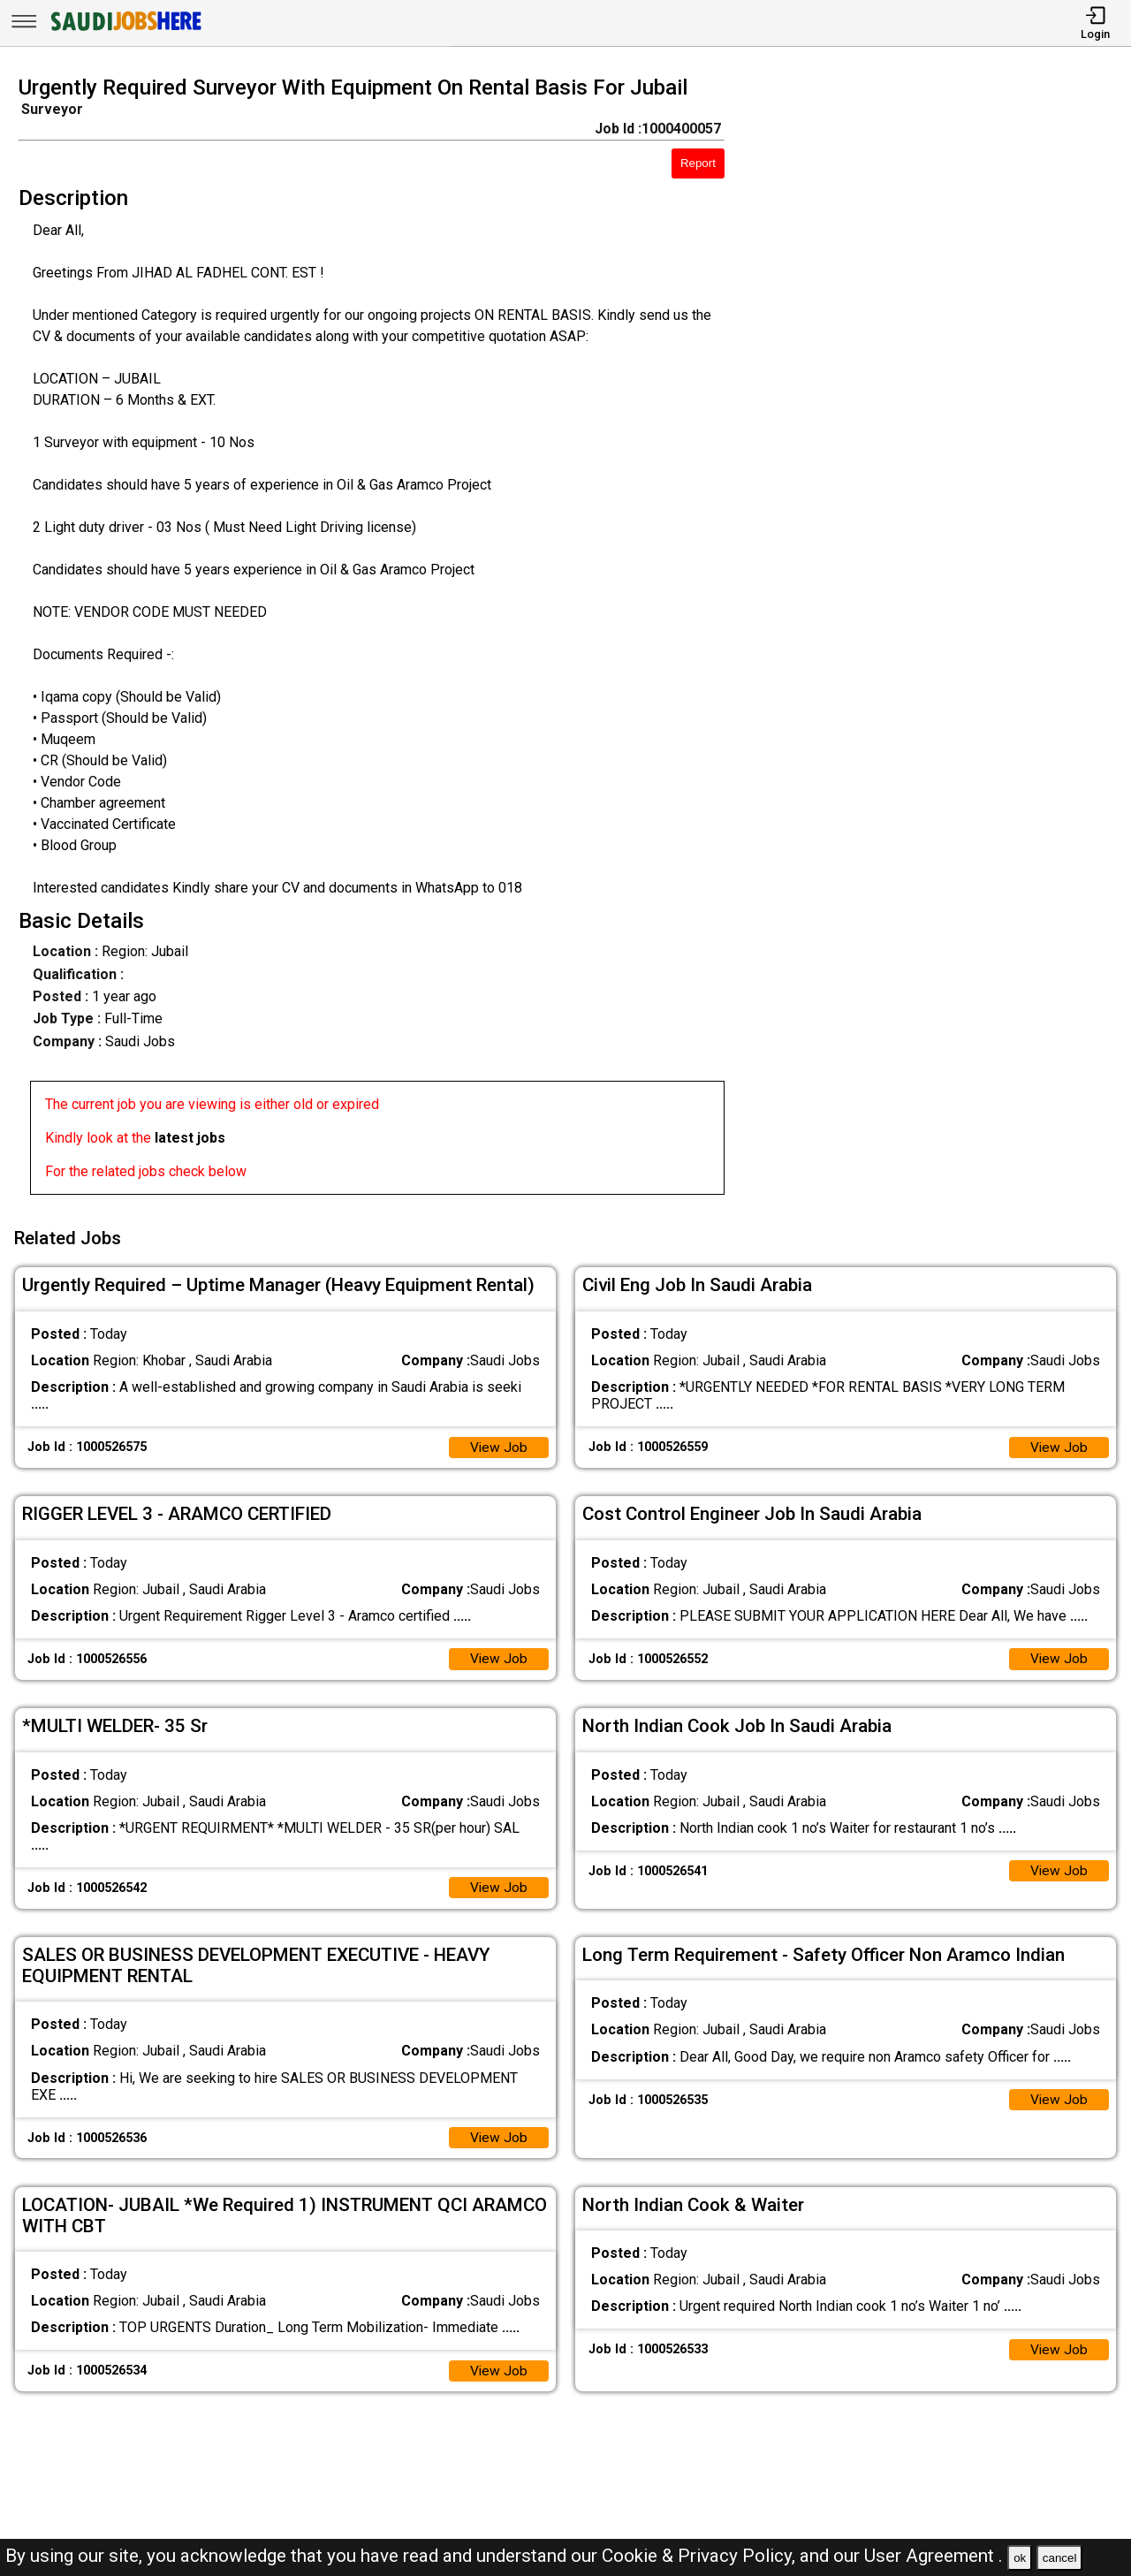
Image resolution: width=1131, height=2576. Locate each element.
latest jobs (190, 1137)
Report (698, 163)
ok (1019, 2558)
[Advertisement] (941, 640)
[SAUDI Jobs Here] (124, 30)
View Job (498, 1443)
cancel (1060, 2558)
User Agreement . (933, 2555)
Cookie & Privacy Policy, (701, 2555)
